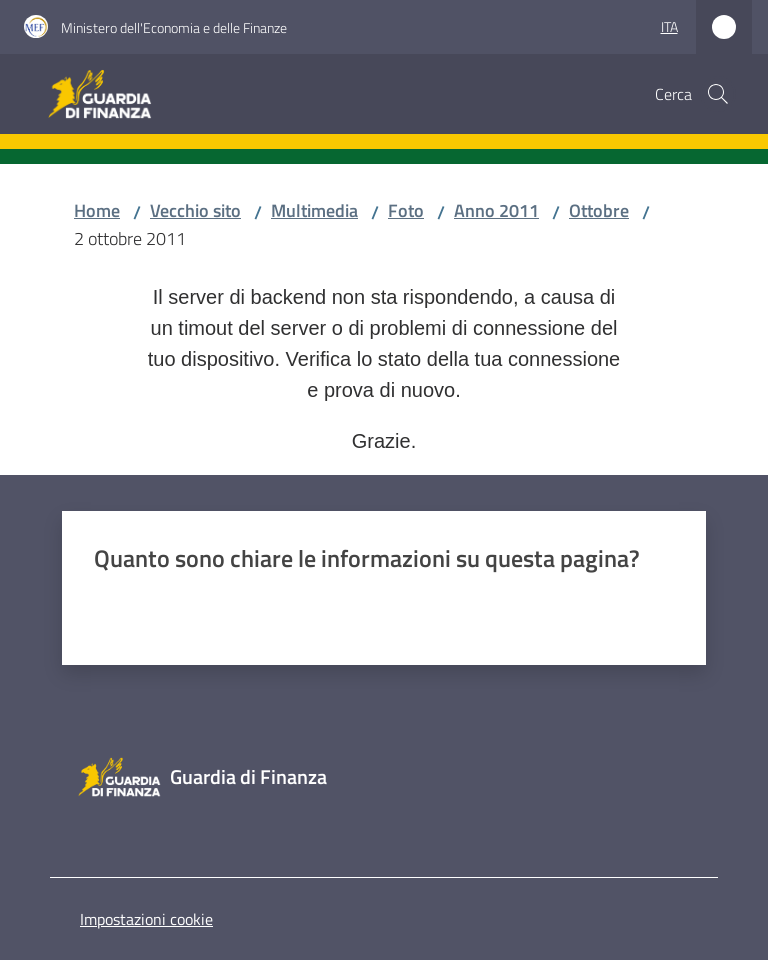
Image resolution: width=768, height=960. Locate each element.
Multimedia (314, 210)
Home (97, 210)
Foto (406, 210)
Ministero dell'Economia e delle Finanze (174, 27)
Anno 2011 (496, 210)
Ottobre (599, 210)
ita (669, 26)
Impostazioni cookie (146, 919)
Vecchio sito (195, 210)
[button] (718, 94)
